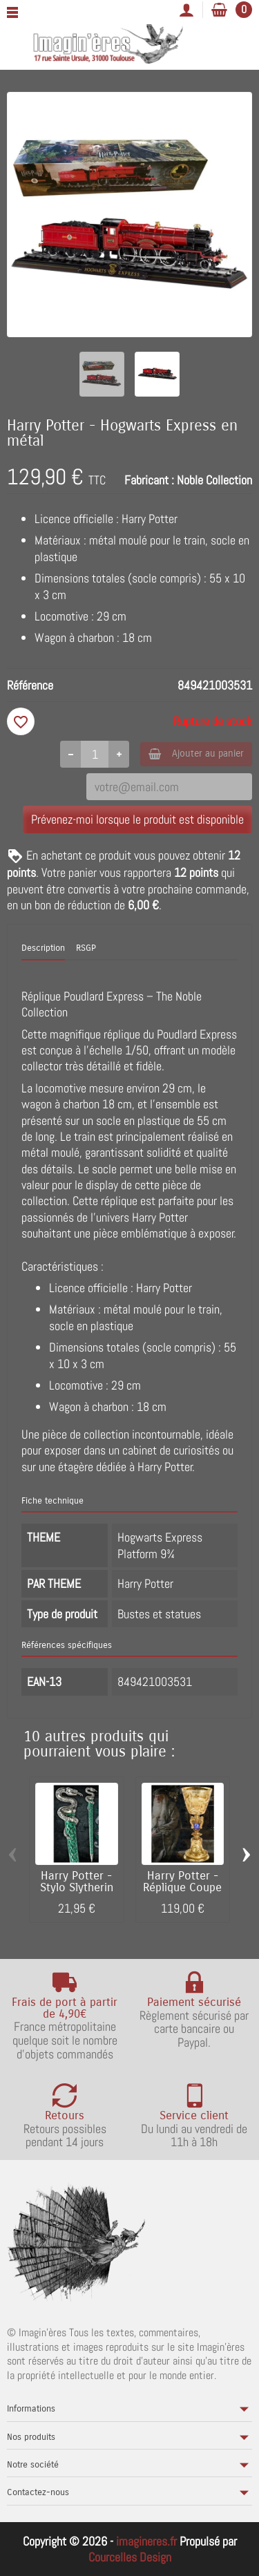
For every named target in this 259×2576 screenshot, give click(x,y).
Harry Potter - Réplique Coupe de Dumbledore (182, 1887)
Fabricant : (149, 480)
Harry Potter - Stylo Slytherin (76, 1882)
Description (43, 948)
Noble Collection (214, 480)
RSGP (86, 948)
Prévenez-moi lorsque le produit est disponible (137, 819)
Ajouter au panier (196, 753)
